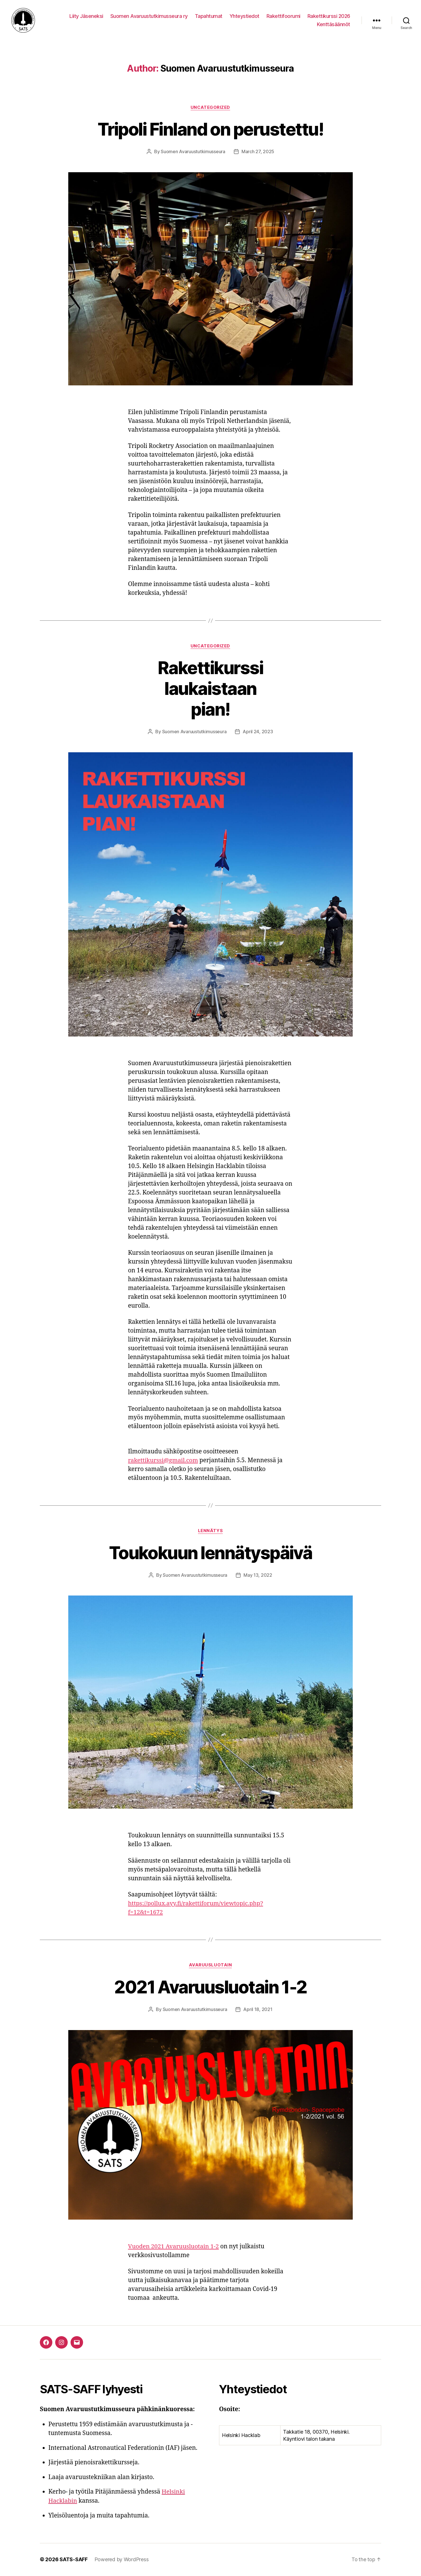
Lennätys (210, 1531)
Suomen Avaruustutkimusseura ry (149, 16)
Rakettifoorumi (283, 16)
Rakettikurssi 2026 (329, 16)
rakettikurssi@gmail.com (163, 1461)
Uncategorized (210, 108)
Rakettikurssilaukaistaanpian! (210, 689)
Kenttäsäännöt (333, 25)
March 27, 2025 (258, 152)
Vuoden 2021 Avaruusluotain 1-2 (174, 2247)
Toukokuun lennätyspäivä (210, 1553)
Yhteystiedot (244, 16)
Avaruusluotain (210, 1966)
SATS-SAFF (73, 2560)
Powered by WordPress (121, 2560)
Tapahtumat (208, 16)
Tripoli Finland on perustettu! (210, 130)
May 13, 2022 (257, 1576)
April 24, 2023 (258, 733)
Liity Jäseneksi (86, 16)
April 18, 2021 (257, 2010)
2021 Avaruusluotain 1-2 (210, 1988)
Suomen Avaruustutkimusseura (193, 152)
